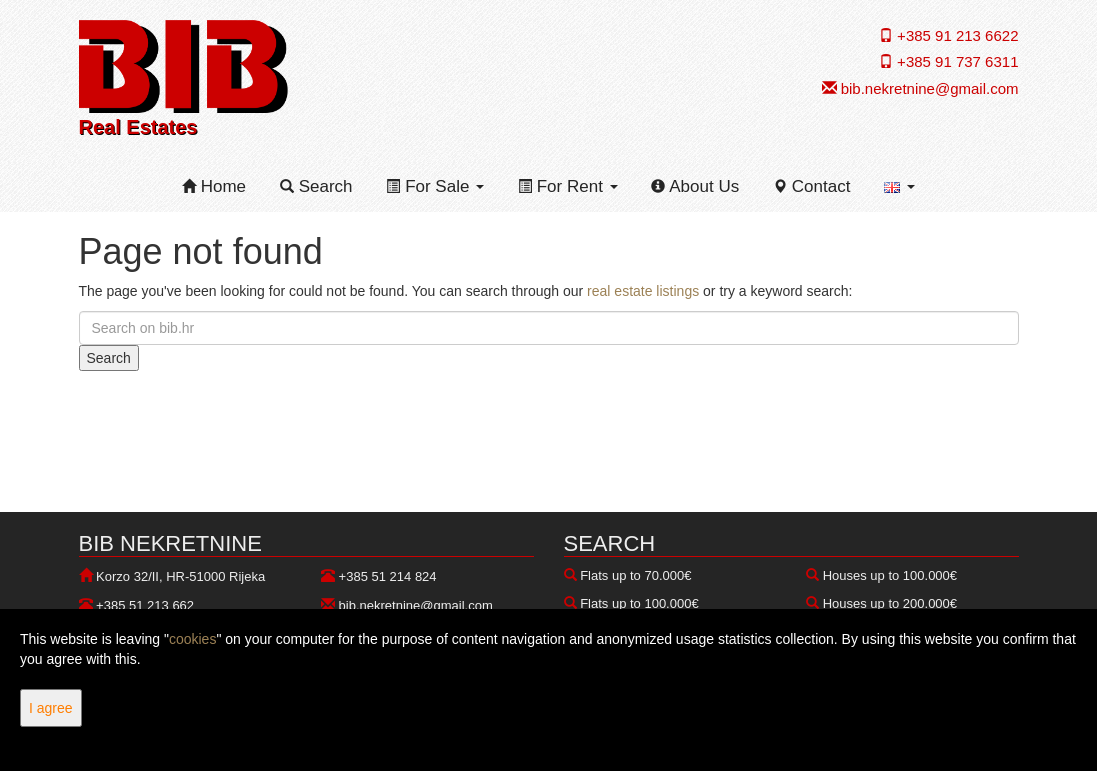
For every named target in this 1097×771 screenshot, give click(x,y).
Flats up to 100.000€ (639, 603)
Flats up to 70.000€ (635, 575)
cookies (192, 639)
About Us (695, 186)
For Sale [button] (435, 186)
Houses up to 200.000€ (890, 603)
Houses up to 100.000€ (890, 575)
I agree (51, 708)
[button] (899, 187)
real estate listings (643, 291)
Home (214, 186)
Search (316, 186)
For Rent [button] (568, 186)
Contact (811, 186)
